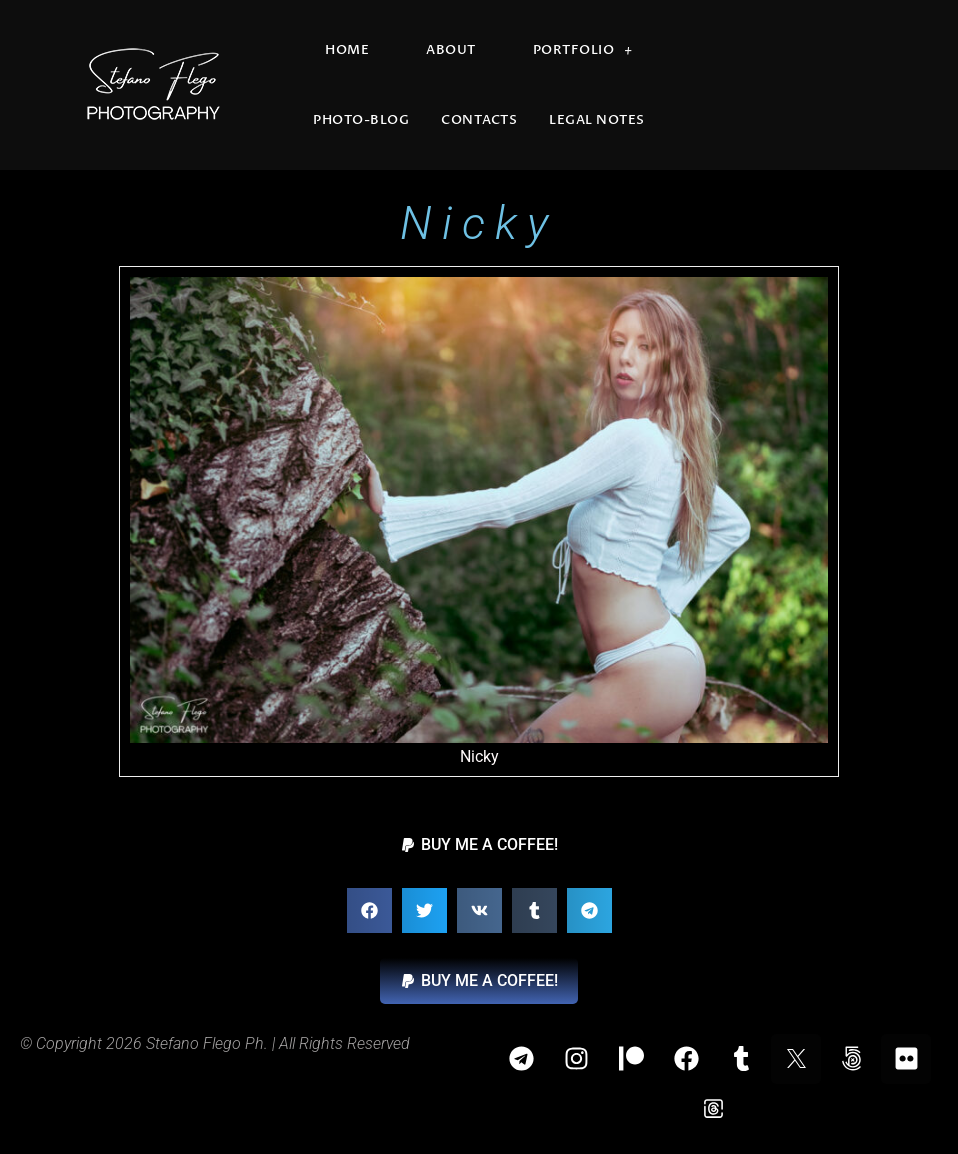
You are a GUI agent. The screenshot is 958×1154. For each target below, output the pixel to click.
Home (347, 50)
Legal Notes (597, 120)
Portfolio (583, 50)
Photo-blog (361, 120)
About (451, 50)
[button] (479, 845)
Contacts (479, 120)
